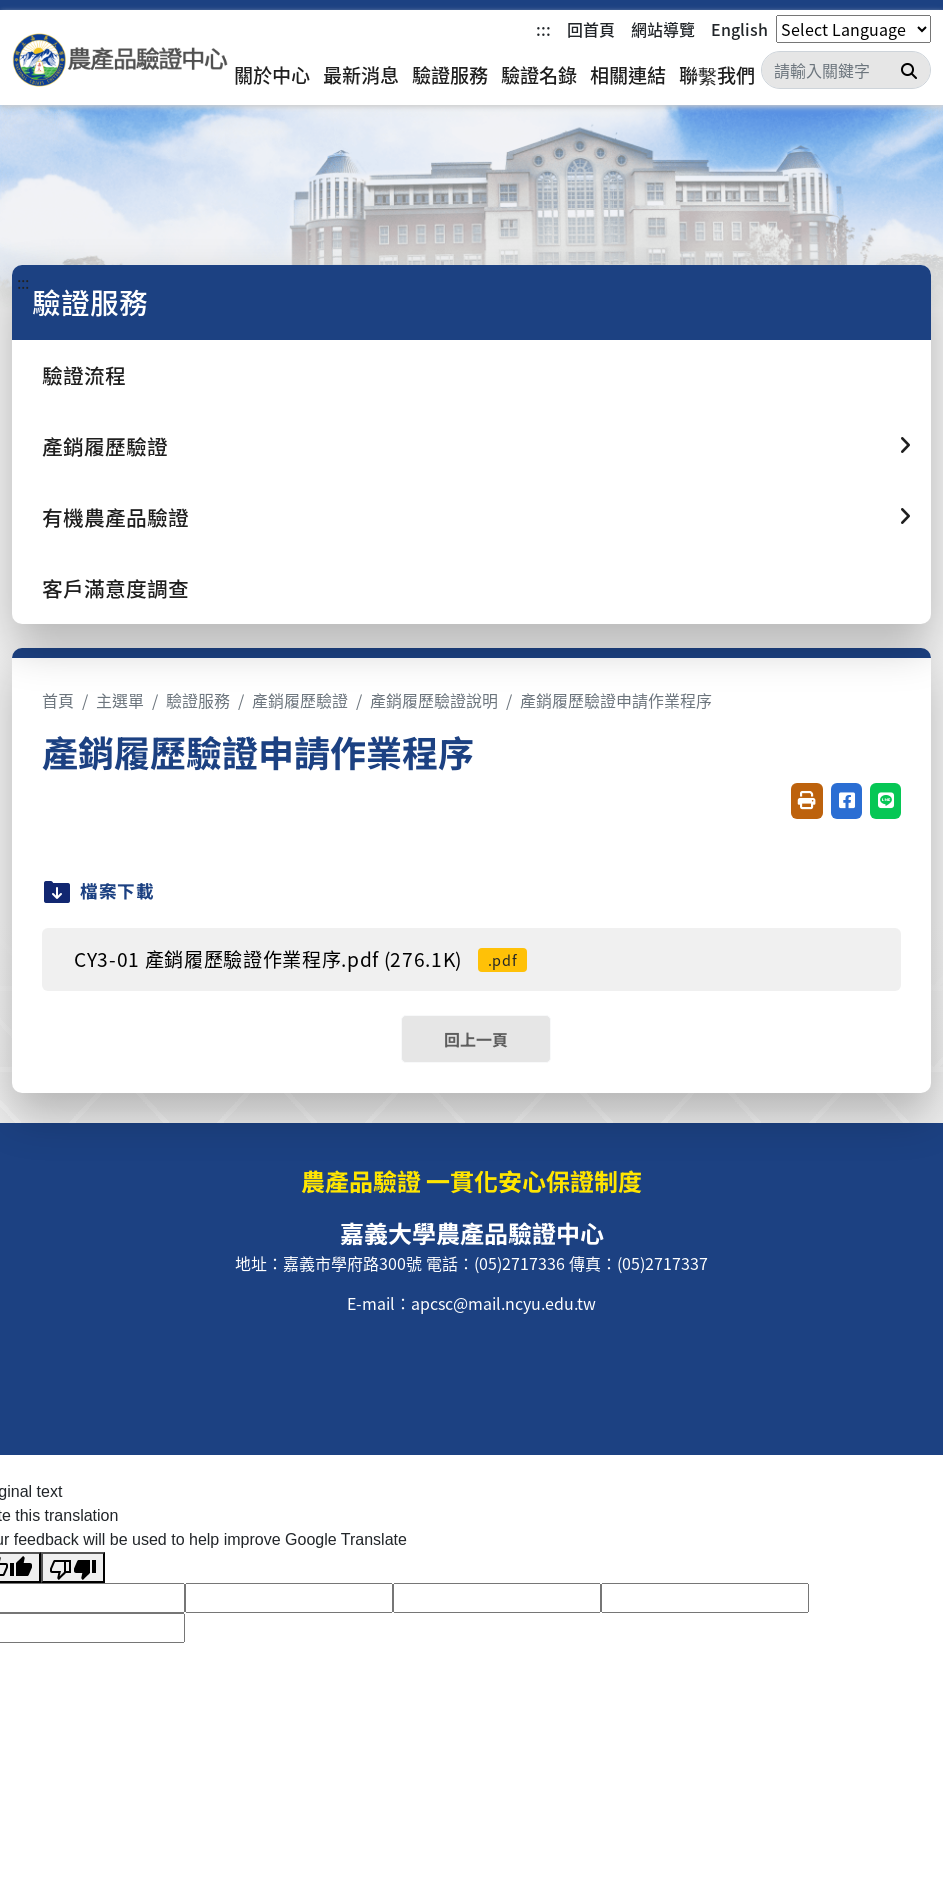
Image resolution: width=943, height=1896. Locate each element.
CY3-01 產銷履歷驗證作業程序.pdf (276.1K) (300, 959)
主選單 (120, 700)
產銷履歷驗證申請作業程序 (616, 700)
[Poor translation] (73, 1567)
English (739, 29)
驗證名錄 (539, 75)
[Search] (846, 70)
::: (543, 29)
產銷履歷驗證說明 (434, 700)
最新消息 (361, 75)
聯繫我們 (717, 75)
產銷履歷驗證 (300, 700)
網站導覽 (663, 29)
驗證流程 (84, 375)
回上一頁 (476, 1039)
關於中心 (272, 75)
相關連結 (628, 75)
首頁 (58, 700)
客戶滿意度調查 (115, 588)
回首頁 (591, 29)
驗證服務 (450, 75)
